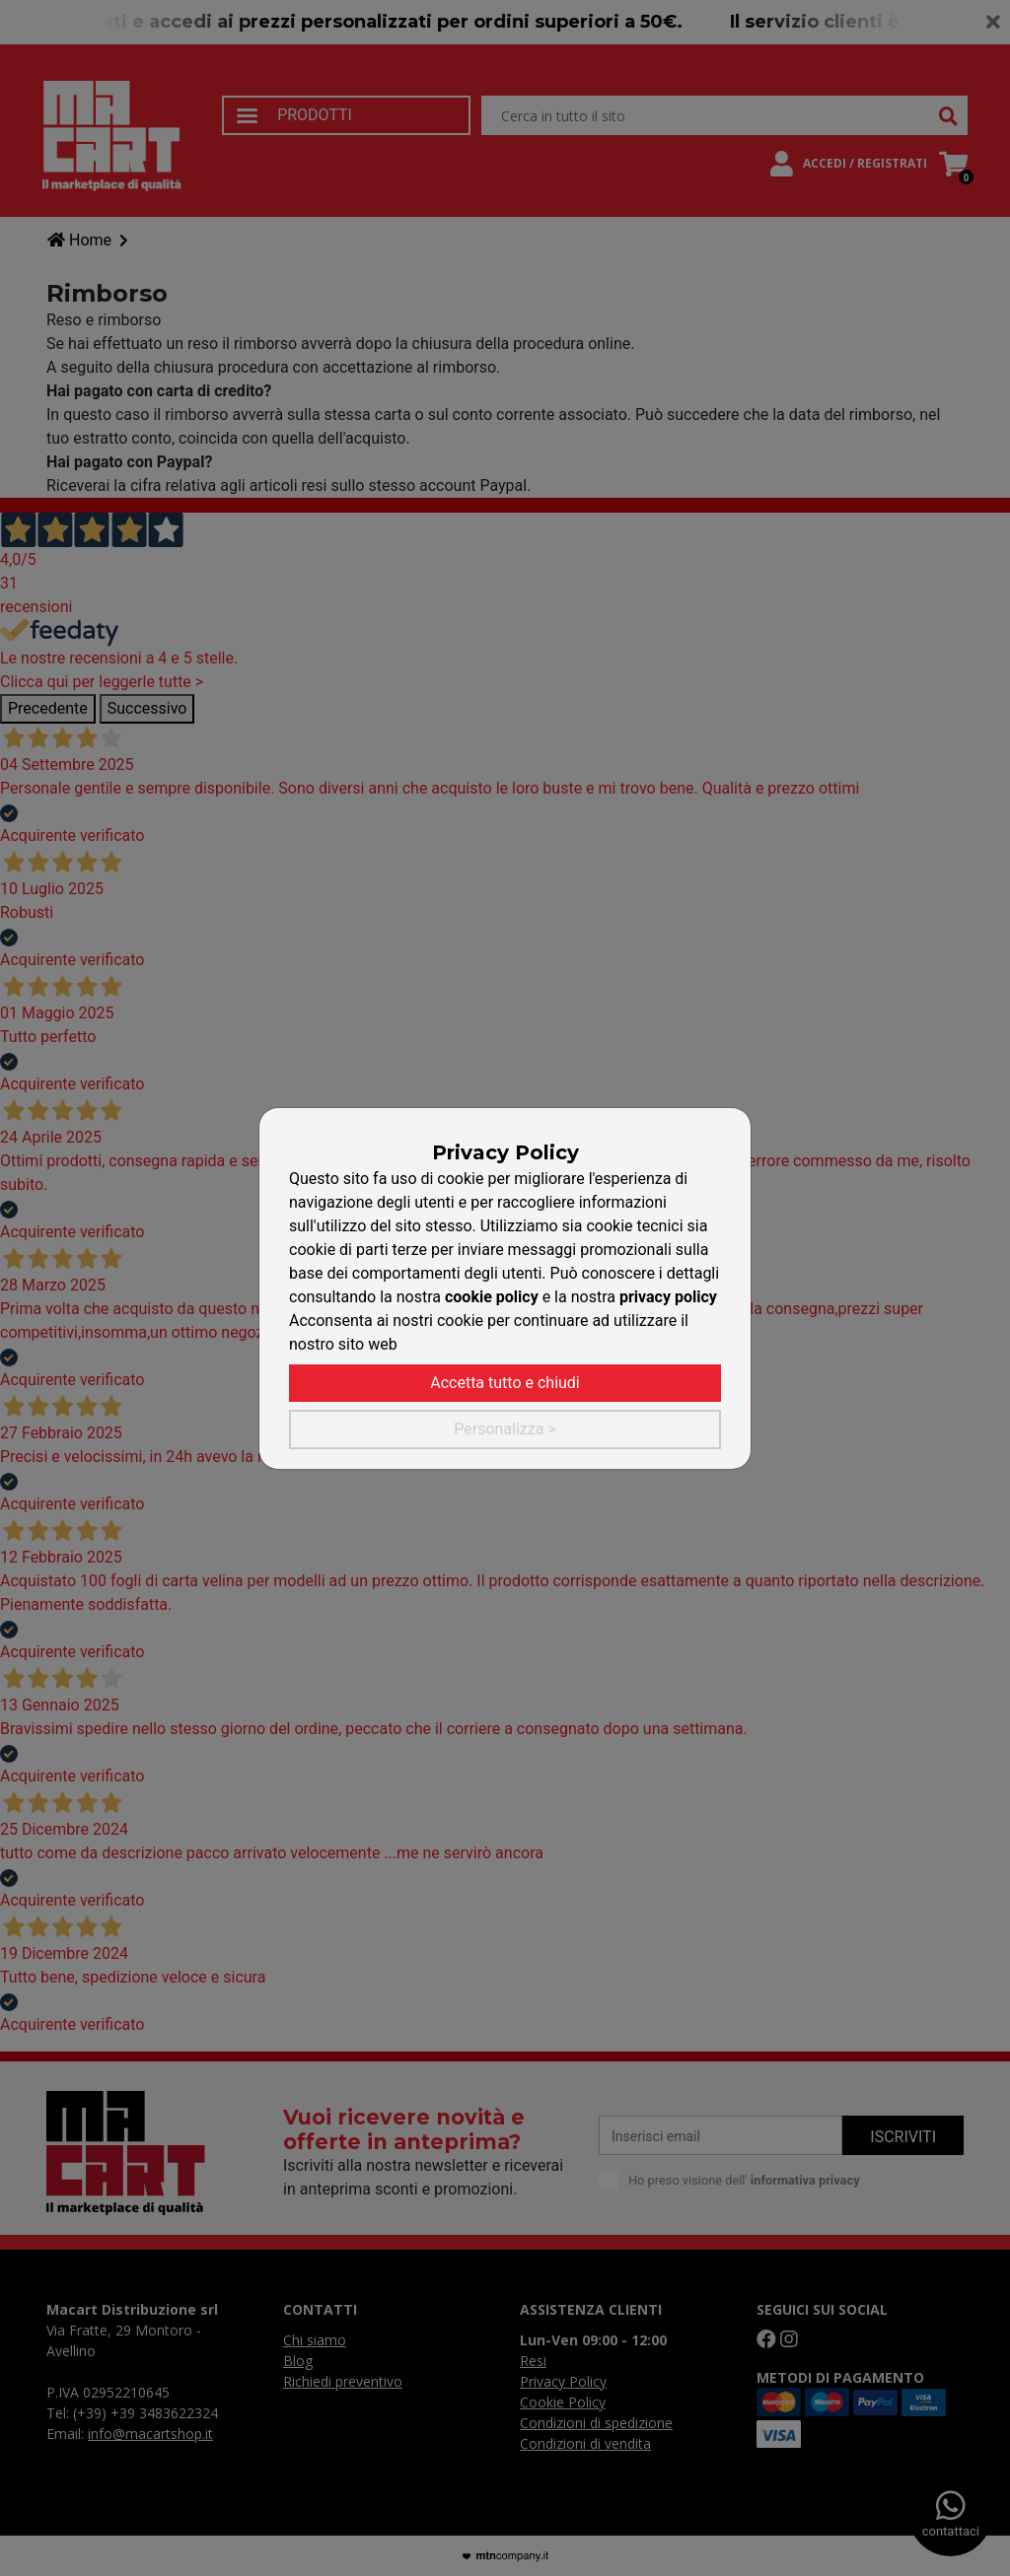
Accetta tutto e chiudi (505, 1382)
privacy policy (668, 1297)
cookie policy (492, 1297)
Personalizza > (505, 1429)
